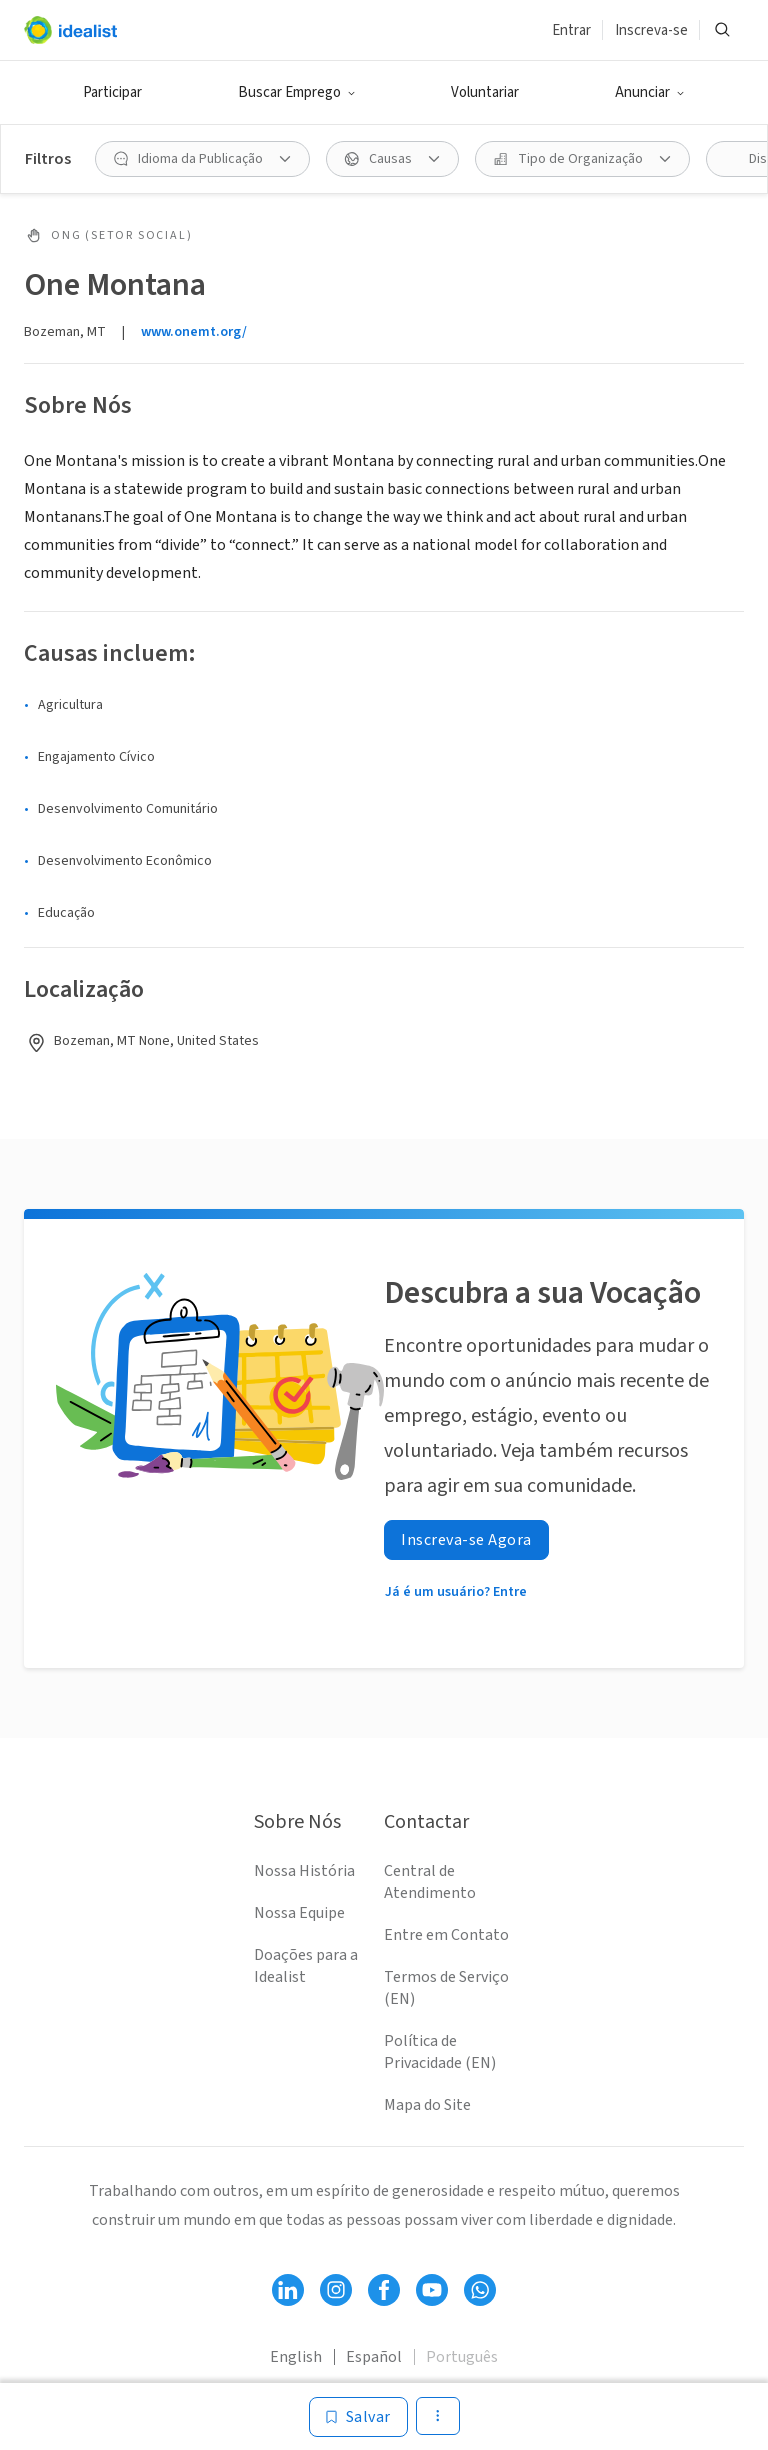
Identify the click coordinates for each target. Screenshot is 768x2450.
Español (374, 2357)
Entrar (571, 30)
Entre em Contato (446, 1935)
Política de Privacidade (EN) (440, 2052)
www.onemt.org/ (194, 332)
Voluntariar (485, 92)
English (296, 2357)
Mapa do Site (427, 2105)
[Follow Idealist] (288, 2290)
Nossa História (304, 1871)
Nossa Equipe (299, 1913)
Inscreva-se (651, 30)
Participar (112, 92)
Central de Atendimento (430, 1882)
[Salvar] (358, 2417)
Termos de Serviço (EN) (446, 1988)
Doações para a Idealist (306, 1966)
